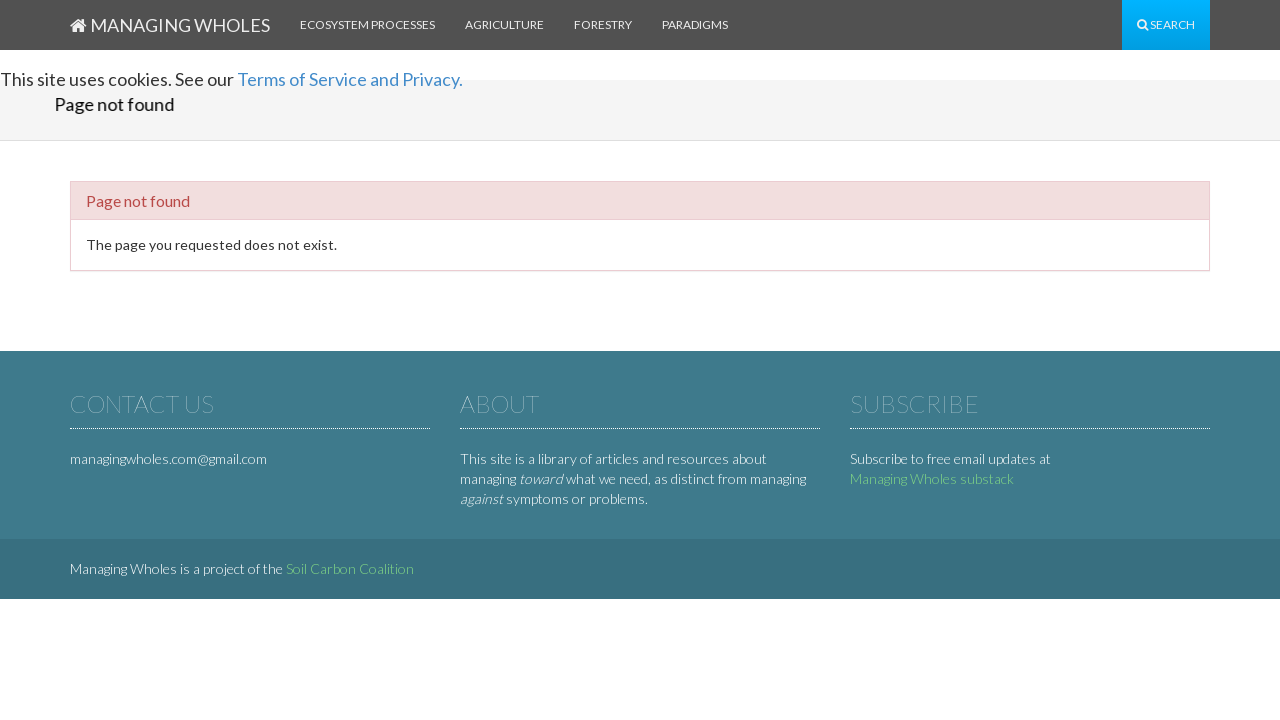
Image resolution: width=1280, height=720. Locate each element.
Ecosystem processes (367, 24)
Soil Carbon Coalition (350, 568)
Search (1166, 24)
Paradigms (695, 24)
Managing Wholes (170, 25)
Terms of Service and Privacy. (350, 79)
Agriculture (504, 24)
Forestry (603, 24)
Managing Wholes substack (932, 478)
